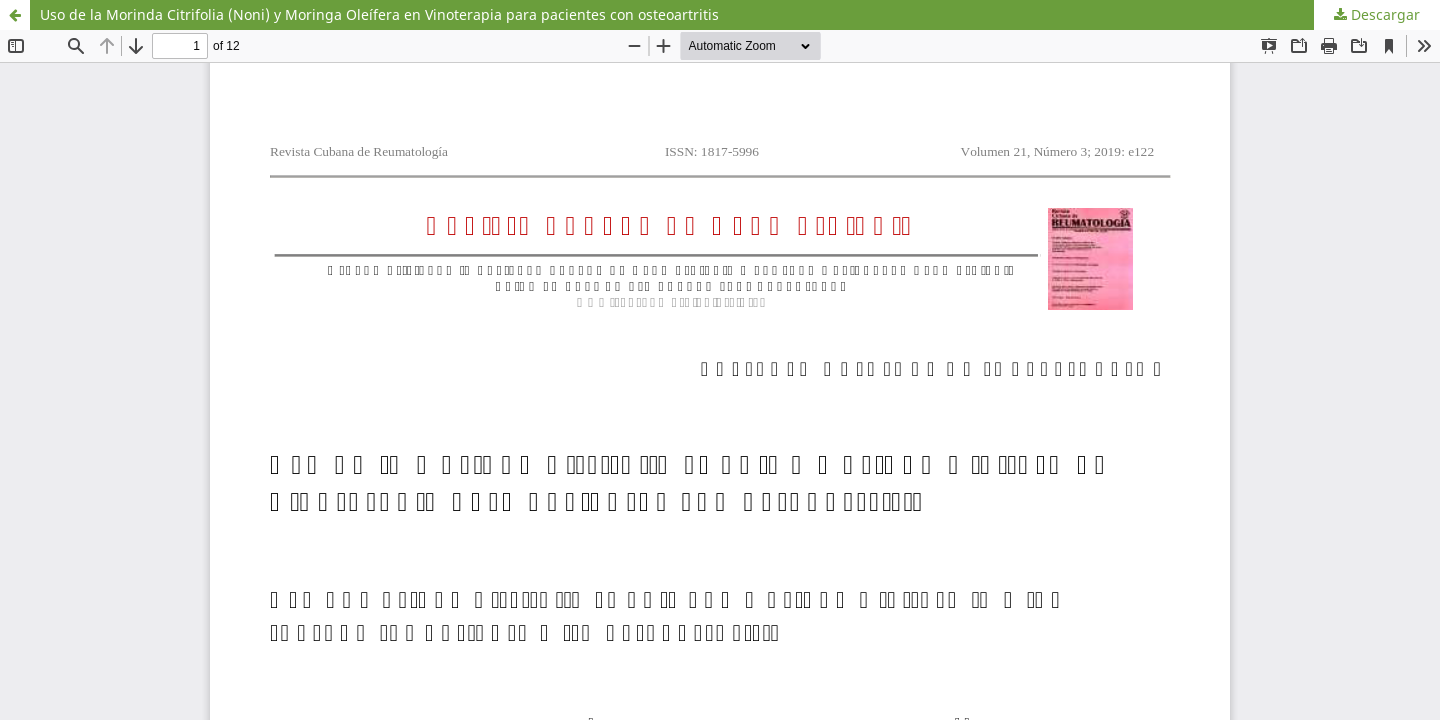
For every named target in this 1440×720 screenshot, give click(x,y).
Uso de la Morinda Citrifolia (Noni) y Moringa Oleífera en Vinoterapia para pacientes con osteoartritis (379, 14)
